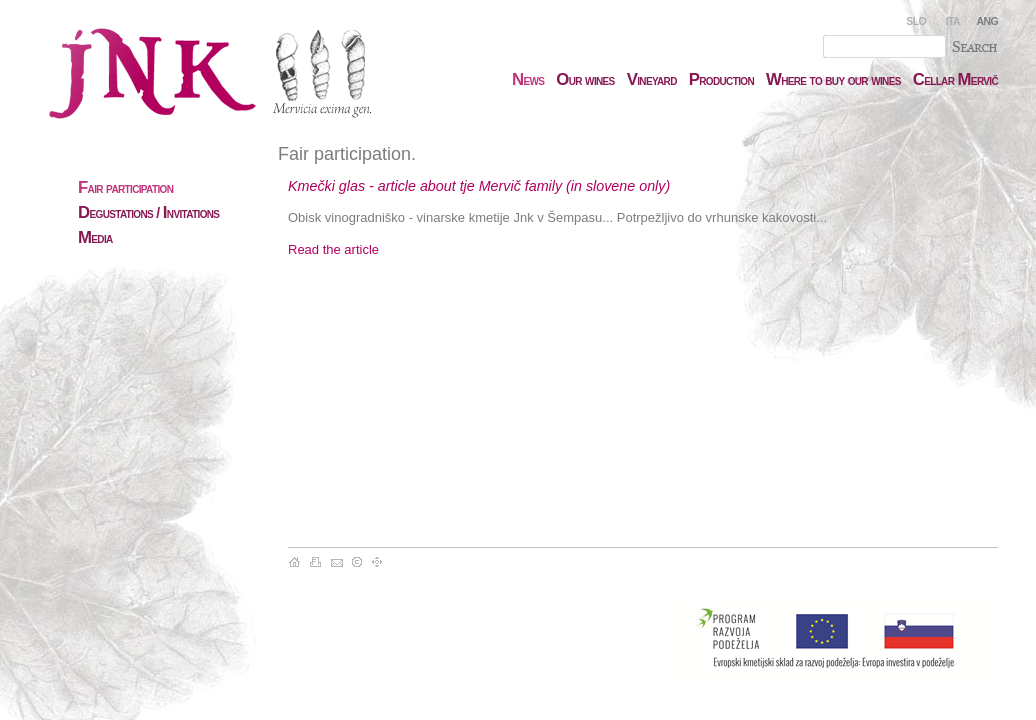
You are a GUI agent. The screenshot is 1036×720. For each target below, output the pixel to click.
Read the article (333, 249)
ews (528, 80)
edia (95, 238)
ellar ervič (955, 80)
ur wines (585, 80)
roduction (721, 80)
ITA (953, 21)
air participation (125, 188)
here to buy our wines (833, 80)
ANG (987, 21)
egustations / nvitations (148, 213)
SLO (916, 21)
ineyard (652, 80)
